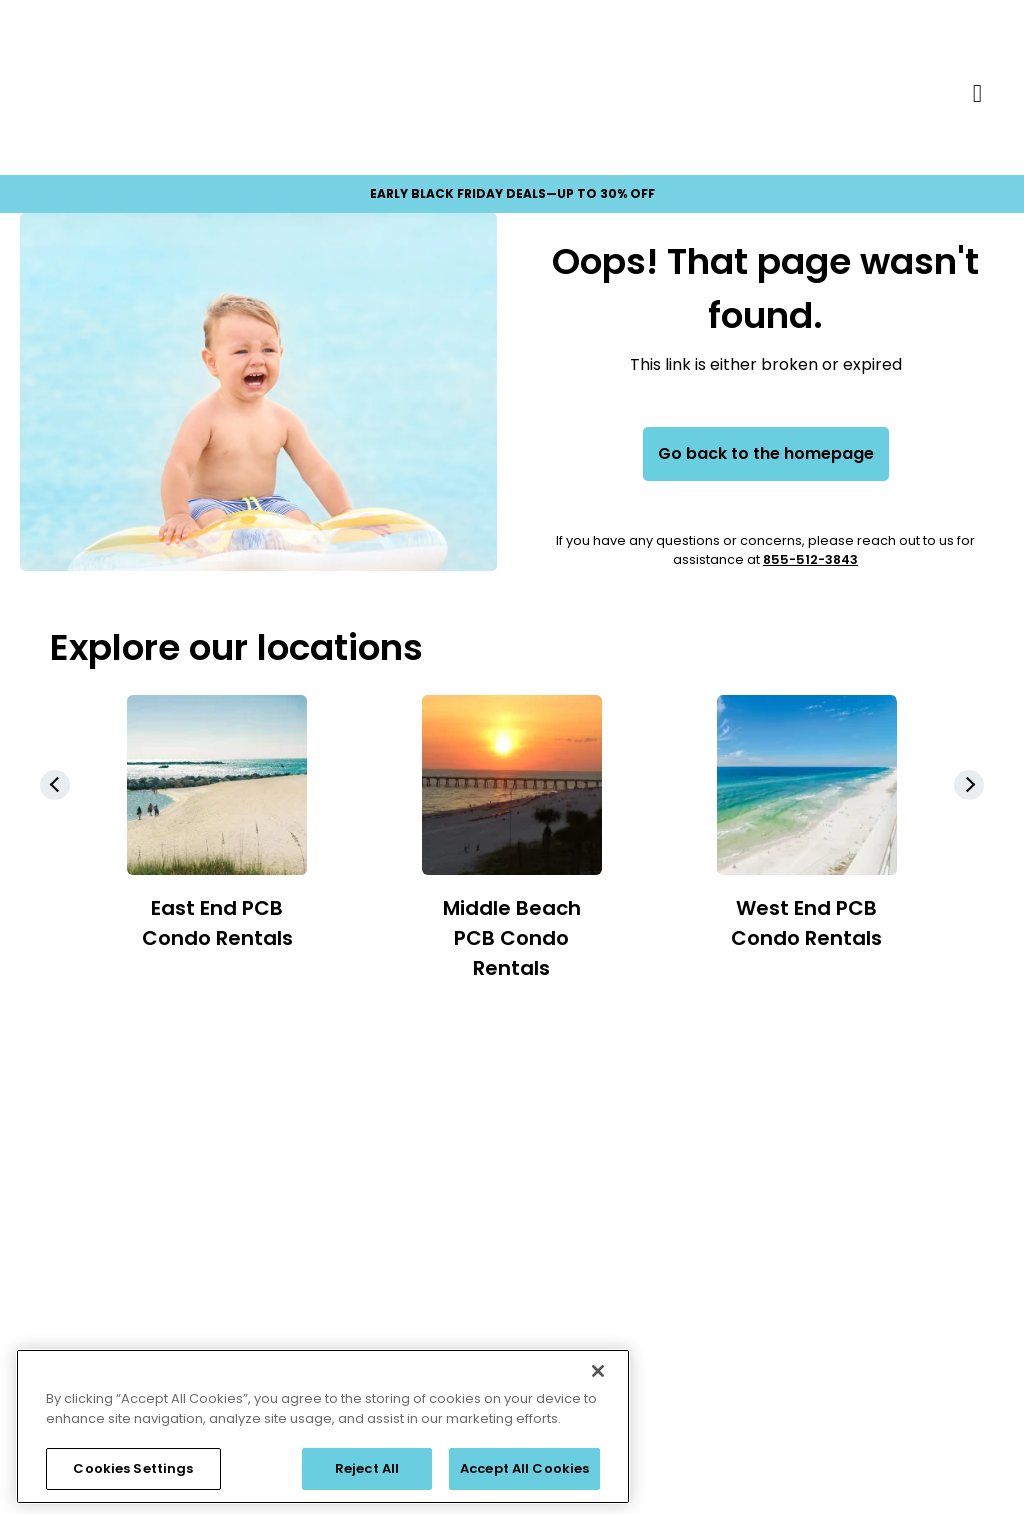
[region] (323, 1426)
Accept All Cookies (524, 1468)
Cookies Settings (133, 1468)
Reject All (367, 1468)
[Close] (598, 1371)
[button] (969, 785)
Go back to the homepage (766, 453)
